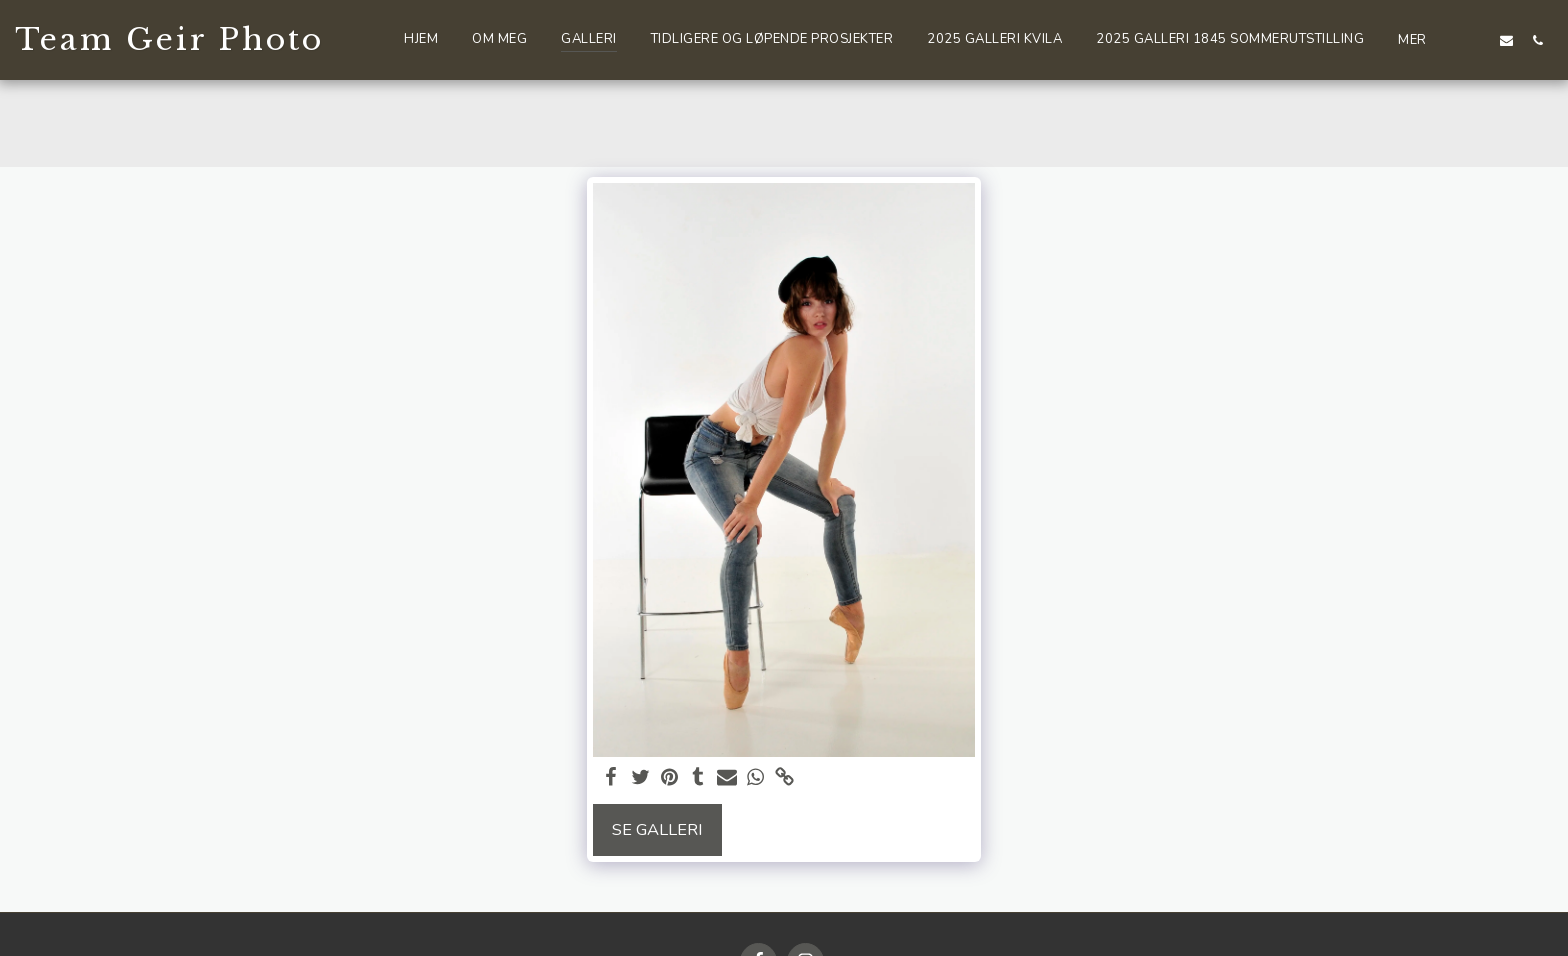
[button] (1475, 40)
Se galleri (657, 829)
